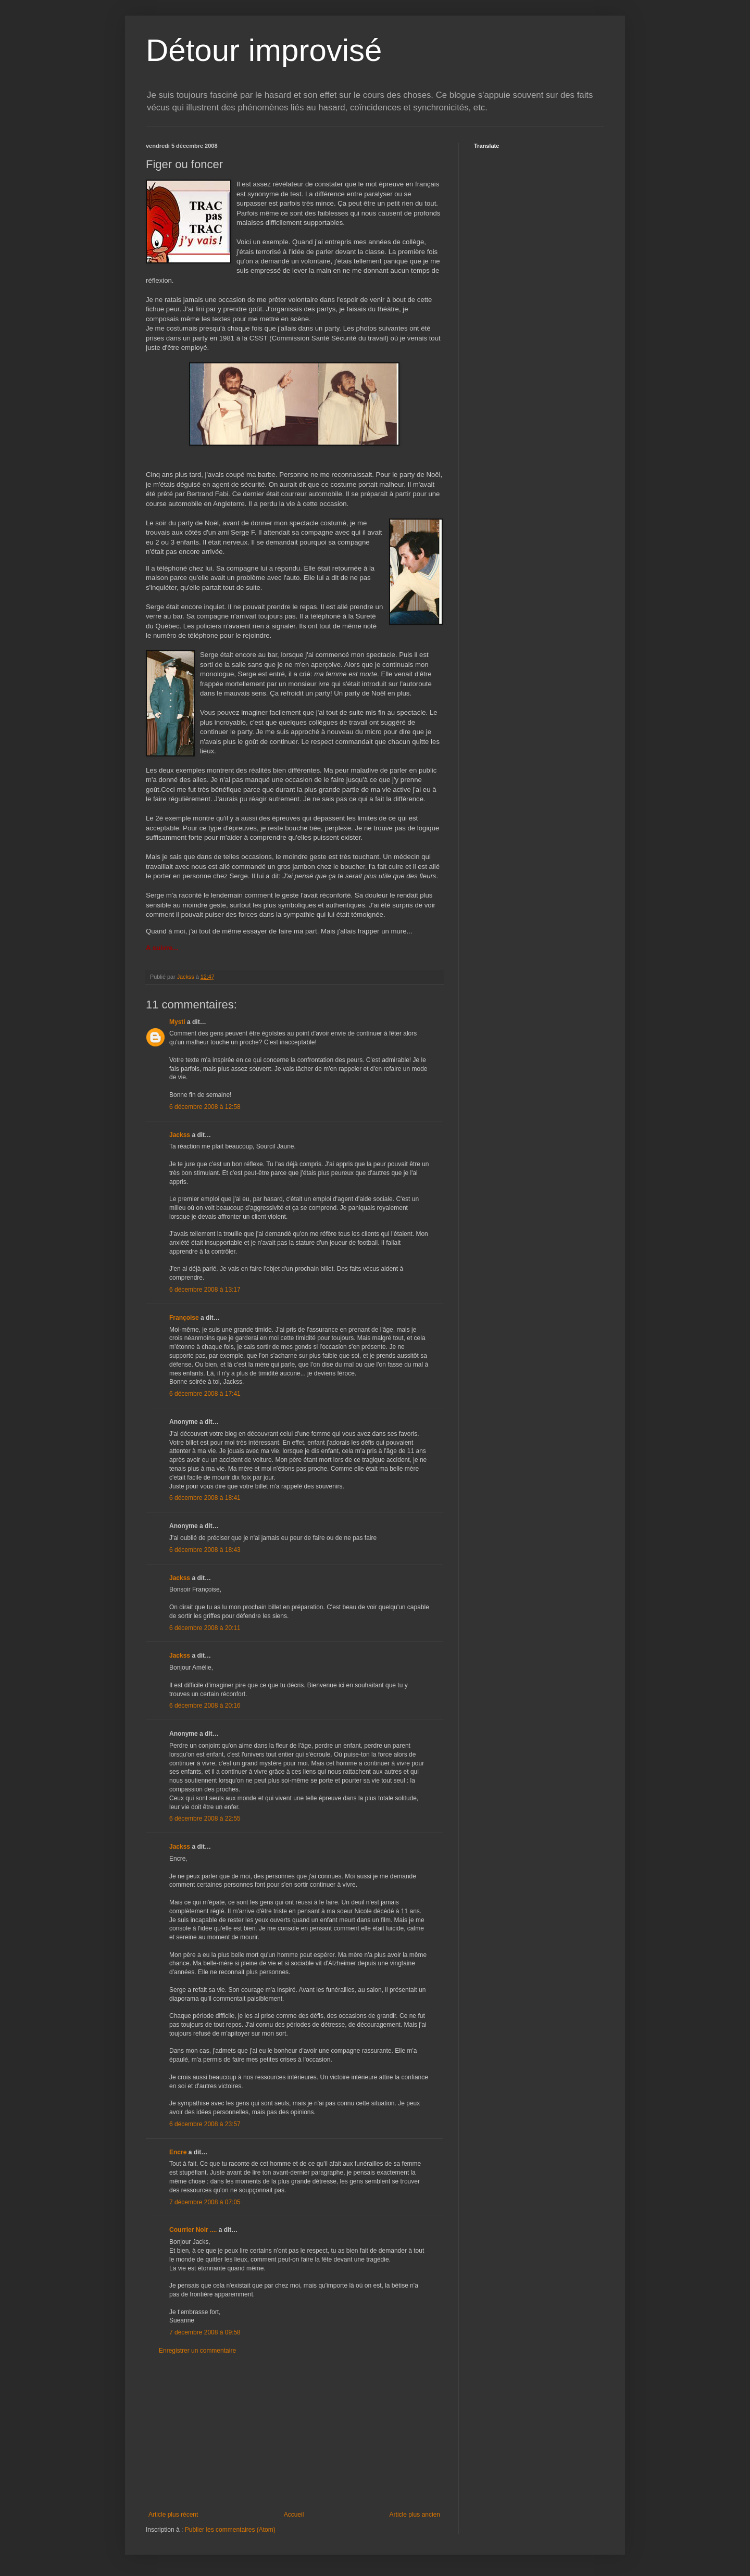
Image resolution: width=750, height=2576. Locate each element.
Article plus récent (173, 2514)
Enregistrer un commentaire (197, 2350)
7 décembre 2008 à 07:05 (205, 2202)
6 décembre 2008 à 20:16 (205, 1705)
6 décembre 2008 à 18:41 (205, 1497)
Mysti (177, 1022)
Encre (177, 2152)
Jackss (179, 1135)
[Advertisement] (294, 2433)
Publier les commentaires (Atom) (230, 2529)
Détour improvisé (264, 50)
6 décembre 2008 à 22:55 (205, 1818)
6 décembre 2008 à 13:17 (205, 1289)
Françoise (184, 1317)
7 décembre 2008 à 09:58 (205, 2332)
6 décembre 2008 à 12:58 (205, 1106)
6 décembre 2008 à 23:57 (205, 2124)
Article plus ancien (415, 2514)
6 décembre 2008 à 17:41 (205, 1393)
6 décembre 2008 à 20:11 (205, 1628)
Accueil (294, 2514)
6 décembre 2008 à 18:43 (205, 1550)
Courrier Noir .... (193, 2229)
